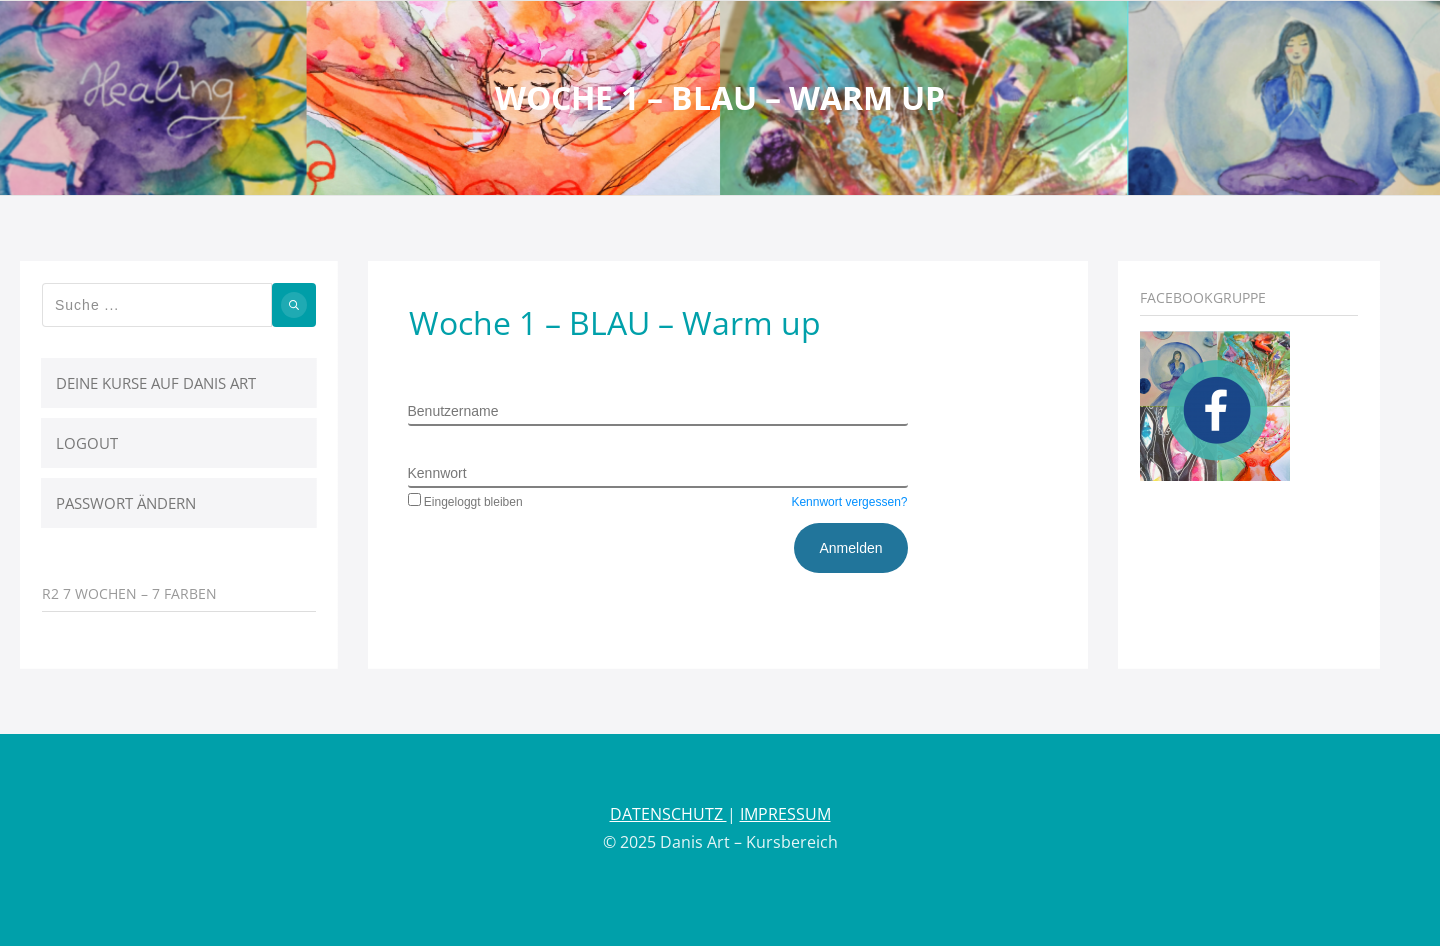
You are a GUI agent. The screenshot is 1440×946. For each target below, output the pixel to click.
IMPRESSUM (785, 814)
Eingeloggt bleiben (465, 502)
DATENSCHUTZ (668, 814)
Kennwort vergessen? (849, 502)
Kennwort (437, 473)
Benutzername (453, 411)
